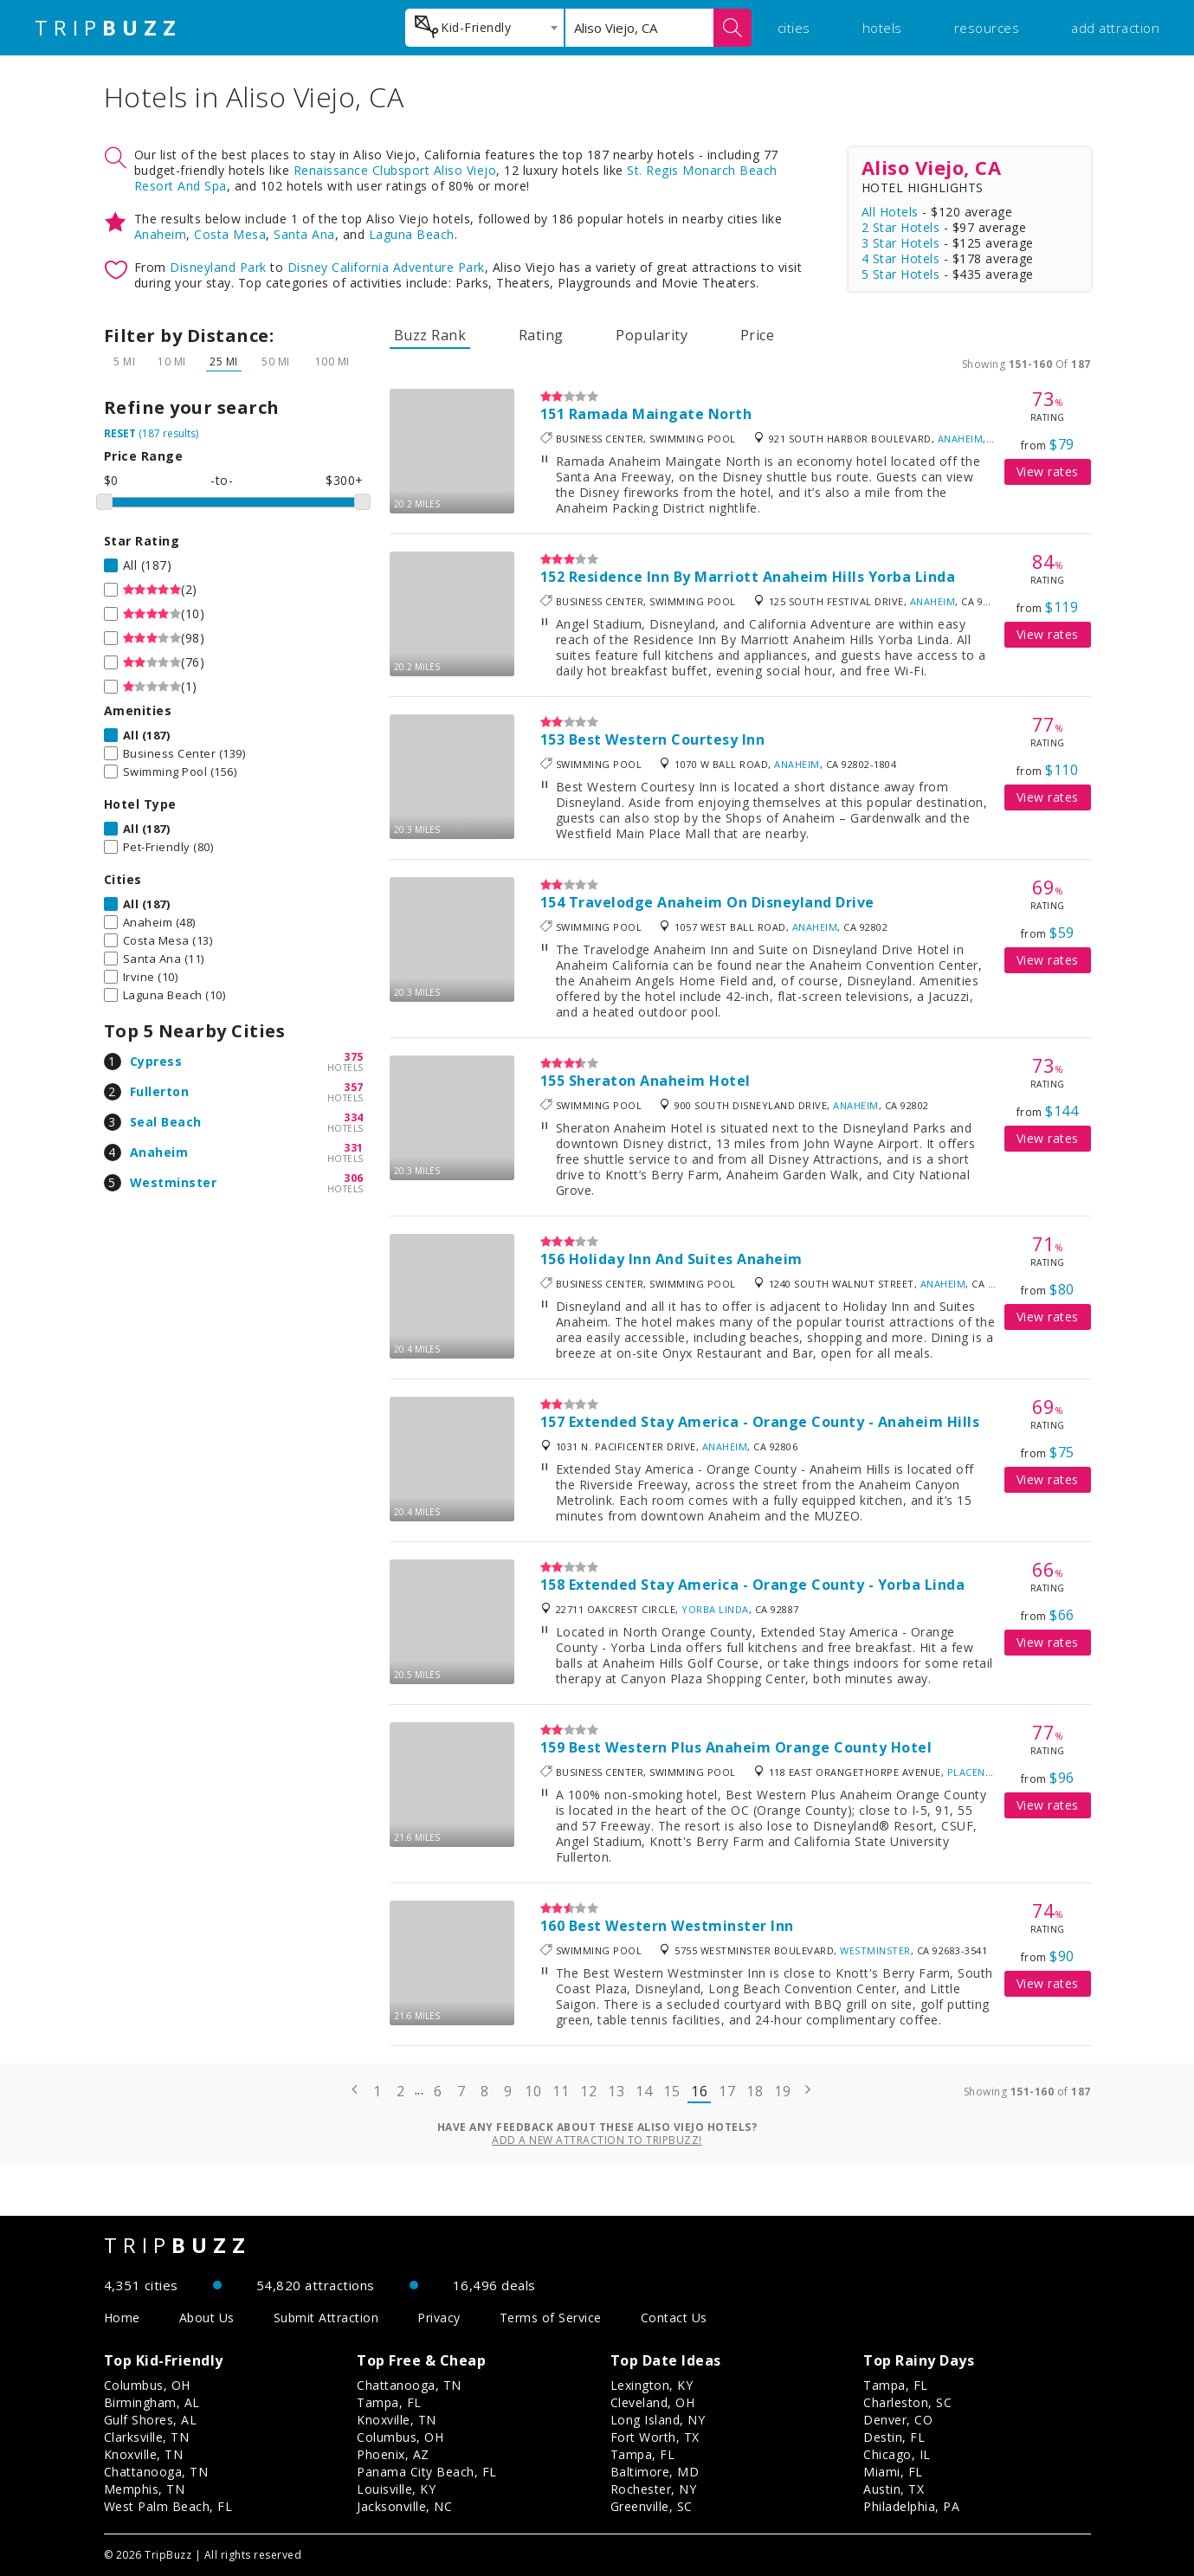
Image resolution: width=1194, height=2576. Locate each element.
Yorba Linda (715, 1609)
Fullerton (160, 1091)
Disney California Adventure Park (386, 267)
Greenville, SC (651, 2506)
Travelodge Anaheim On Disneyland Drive (722, 902)
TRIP (108, 27)
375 (354, 1056)
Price (757, 335)
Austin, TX (893, 2489)
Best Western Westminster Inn (681, 1925)
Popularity (651, 335)
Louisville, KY (396, 2489)
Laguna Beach (412, 234)
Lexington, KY (652, 2385)
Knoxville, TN (144, 2454)
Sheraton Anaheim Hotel (660, 1080)
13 (616, 2091)
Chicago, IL (897, 2454)
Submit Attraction (326, 2317)
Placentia (974, 1772)
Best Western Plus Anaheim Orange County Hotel (751, 1747)
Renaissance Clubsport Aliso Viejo (395, 170)
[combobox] (484, 28)
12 (588, 2091)
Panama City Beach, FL (427, 2471)
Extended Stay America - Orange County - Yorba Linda (767, 1584)
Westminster (173, 1182)
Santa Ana (304, 234)
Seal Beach (166, 1122)
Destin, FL (894, 2437)
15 (671, 2091)
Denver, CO (898, 2419)
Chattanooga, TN (156, 2471)
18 (754, 2091)
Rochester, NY (653, 2489)
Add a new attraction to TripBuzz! (597, 2140)
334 (354, 1117)
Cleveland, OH (652, 2402)
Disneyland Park (218, 267)
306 (354, 1178)
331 (354, 1147)
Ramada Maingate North (660, 413)
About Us (207, 2317)
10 (533, 2091)
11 (560, 2091)
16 (699, 2091)
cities (794, 27)
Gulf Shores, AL (150, 2419)
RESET (120, 433)
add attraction (1115, 27)
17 (727, 2091)
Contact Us (674, 2317)
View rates (1048, 471)
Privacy (439, 2317)
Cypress (156, 1061)
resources (987, 27)
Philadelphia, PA (911, 2506)
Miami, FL (893, 2471)
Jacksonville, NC (404, 2506)
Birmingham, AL (152, 2402)
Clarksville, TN (147, 2437)
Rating (541, 335)
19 (782, 2091)
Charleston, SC (907, 2402)
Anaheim (160, 234)
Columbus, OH (147, 2385)
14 (644, 2091)
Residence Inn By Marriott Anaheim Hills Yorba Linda (762, 576)
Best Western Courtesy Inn (667, 739)
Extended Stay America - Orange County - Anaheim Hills (774, 1421)
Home (122, 2317)
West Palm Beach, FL (168, 2506)
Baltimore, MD (655, 2471)
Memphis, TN (144, 2489)
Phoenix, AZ (393, 2454)
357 (354, 1087)
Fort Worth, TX (655, 2437)
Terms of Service (551, 2317)
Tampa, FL (389, 2402)
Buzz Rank (430, 335)
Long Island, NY (658, 2419)
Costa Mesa (230, 234)
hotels (882, 27)
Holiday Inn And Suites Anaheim (686, 1259)
